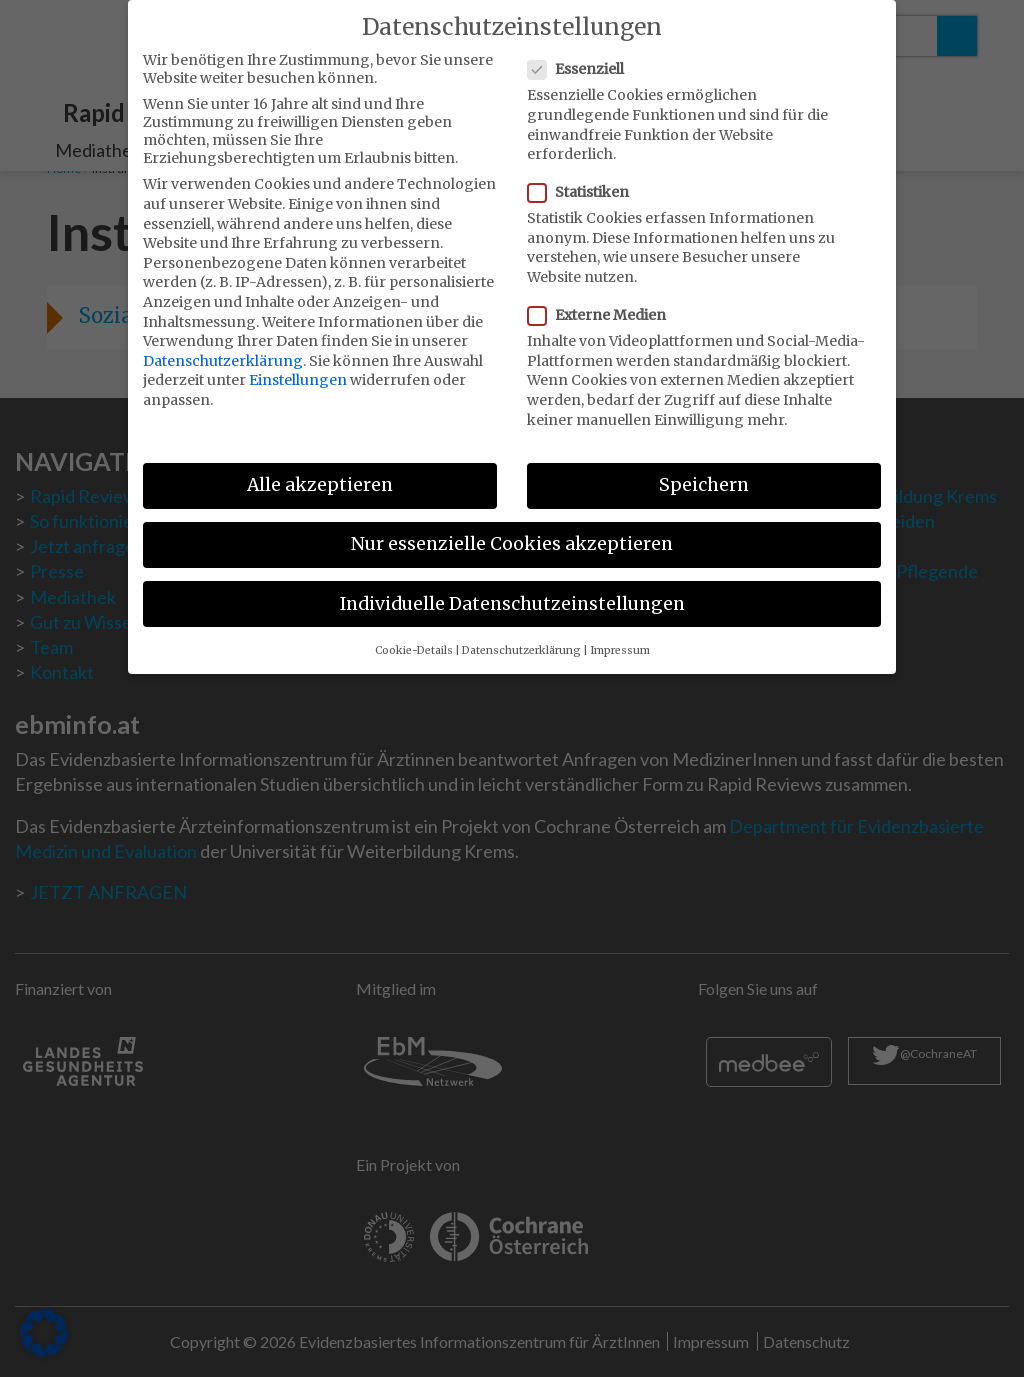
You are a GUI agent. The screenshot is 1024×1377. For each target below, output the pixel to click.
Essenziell (582, 58)
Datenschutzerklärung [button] (521, 639)
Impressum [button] (620, 639)
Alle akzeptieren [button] (320, 474)
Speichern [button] (704, 474)
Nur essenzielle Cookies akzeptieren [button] (512, 533)
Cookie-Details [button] (414, 639)
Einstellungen (298, 369)
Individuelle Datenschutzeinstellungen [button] (512, 592)
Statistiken (584, 181)
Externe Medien (603, 304)
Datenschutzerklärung (223, 350)
